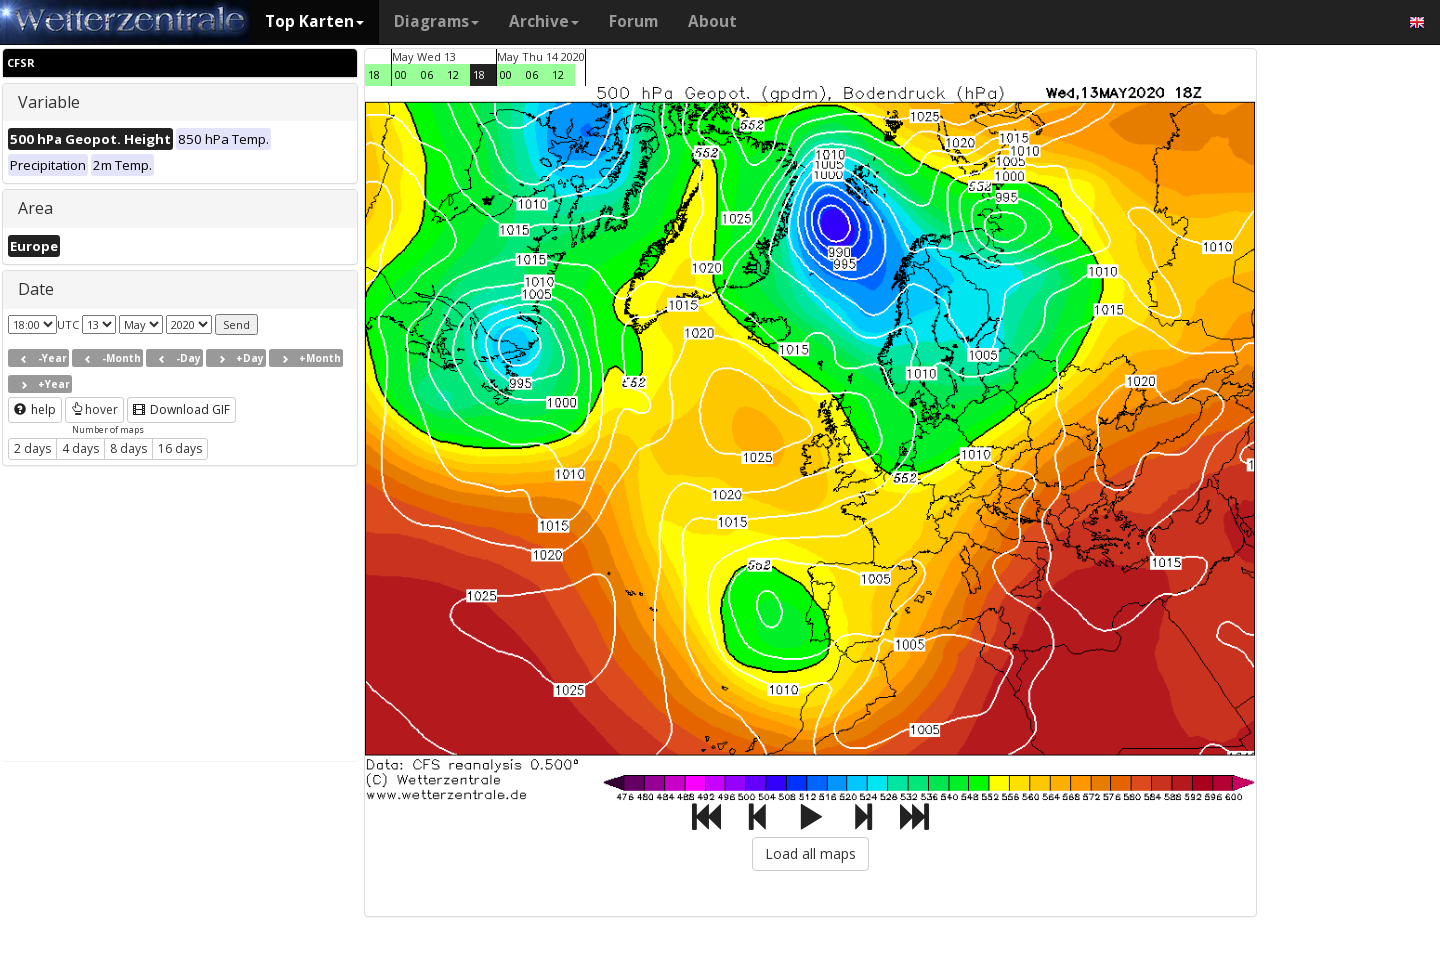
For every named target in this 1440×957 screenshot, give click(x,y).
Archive (544, 21)
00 (401, 74)
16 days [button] (180, 448)
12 (453, 74)
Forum (633, 21)
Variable (49, 102)
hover (94, 409)
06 (427, 74)
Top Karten (314, 21)
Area (35, 208)
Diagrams (436, 21)
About (712, 21)
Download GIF (181, 409)
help (35, 409)
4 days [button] (80, 448)
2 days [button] (32, 448)
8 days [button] (128, 448)
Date (36, 289)
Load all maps (810, 853)
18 (374, 74)
